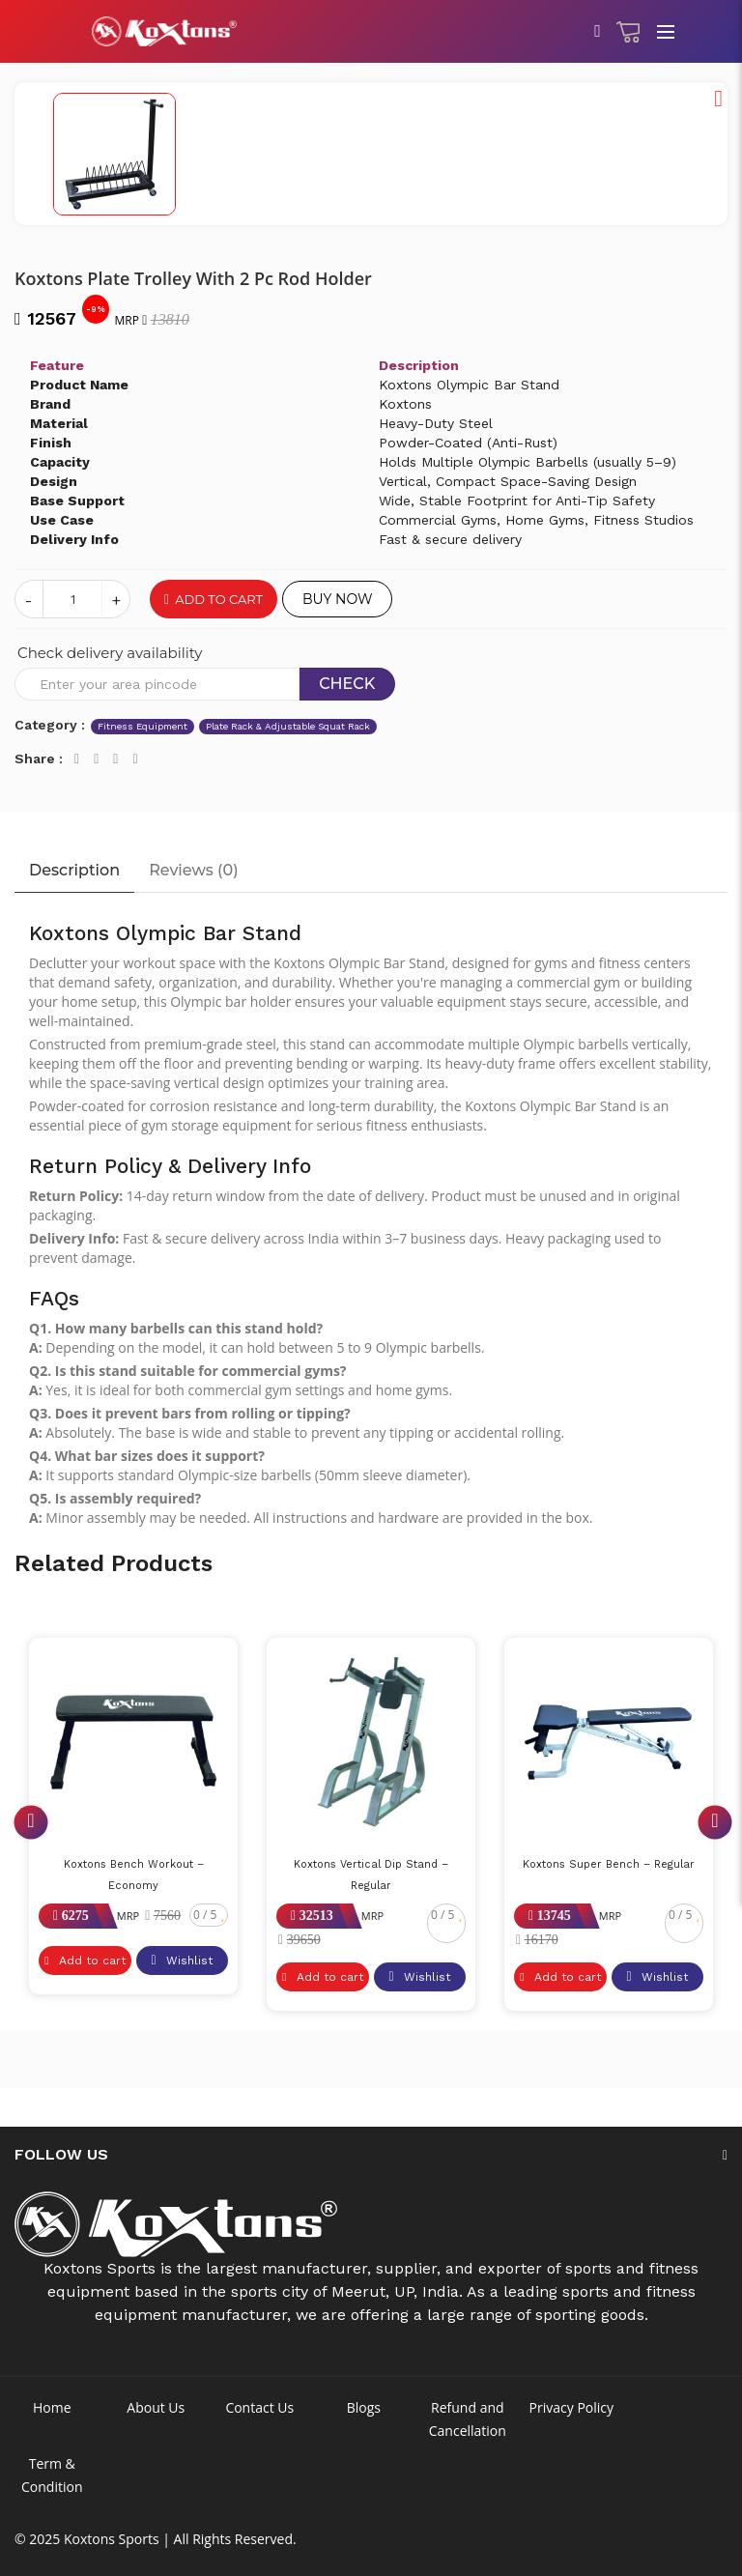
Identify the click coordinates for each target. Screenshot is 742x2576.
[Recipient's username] (157, 684)
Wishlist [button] (181, 1960)
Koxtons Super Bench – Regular (609, 1864)
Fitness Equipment (142, 726)
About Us (156, 2407)
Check (347, 683)
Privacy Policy (571, 2407)
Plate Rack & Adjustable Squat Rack (288, 726)
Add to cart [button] (84, 1960)
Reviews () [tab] (193, 870)
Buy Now (337, 599)
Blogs (364, 2407)
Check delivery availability (109, 653)
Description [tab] (74, 870)
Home (52, 2407)
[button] (718, 98)
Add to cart (213, 599)
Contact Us (259, 2407)
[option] (371, 82)
